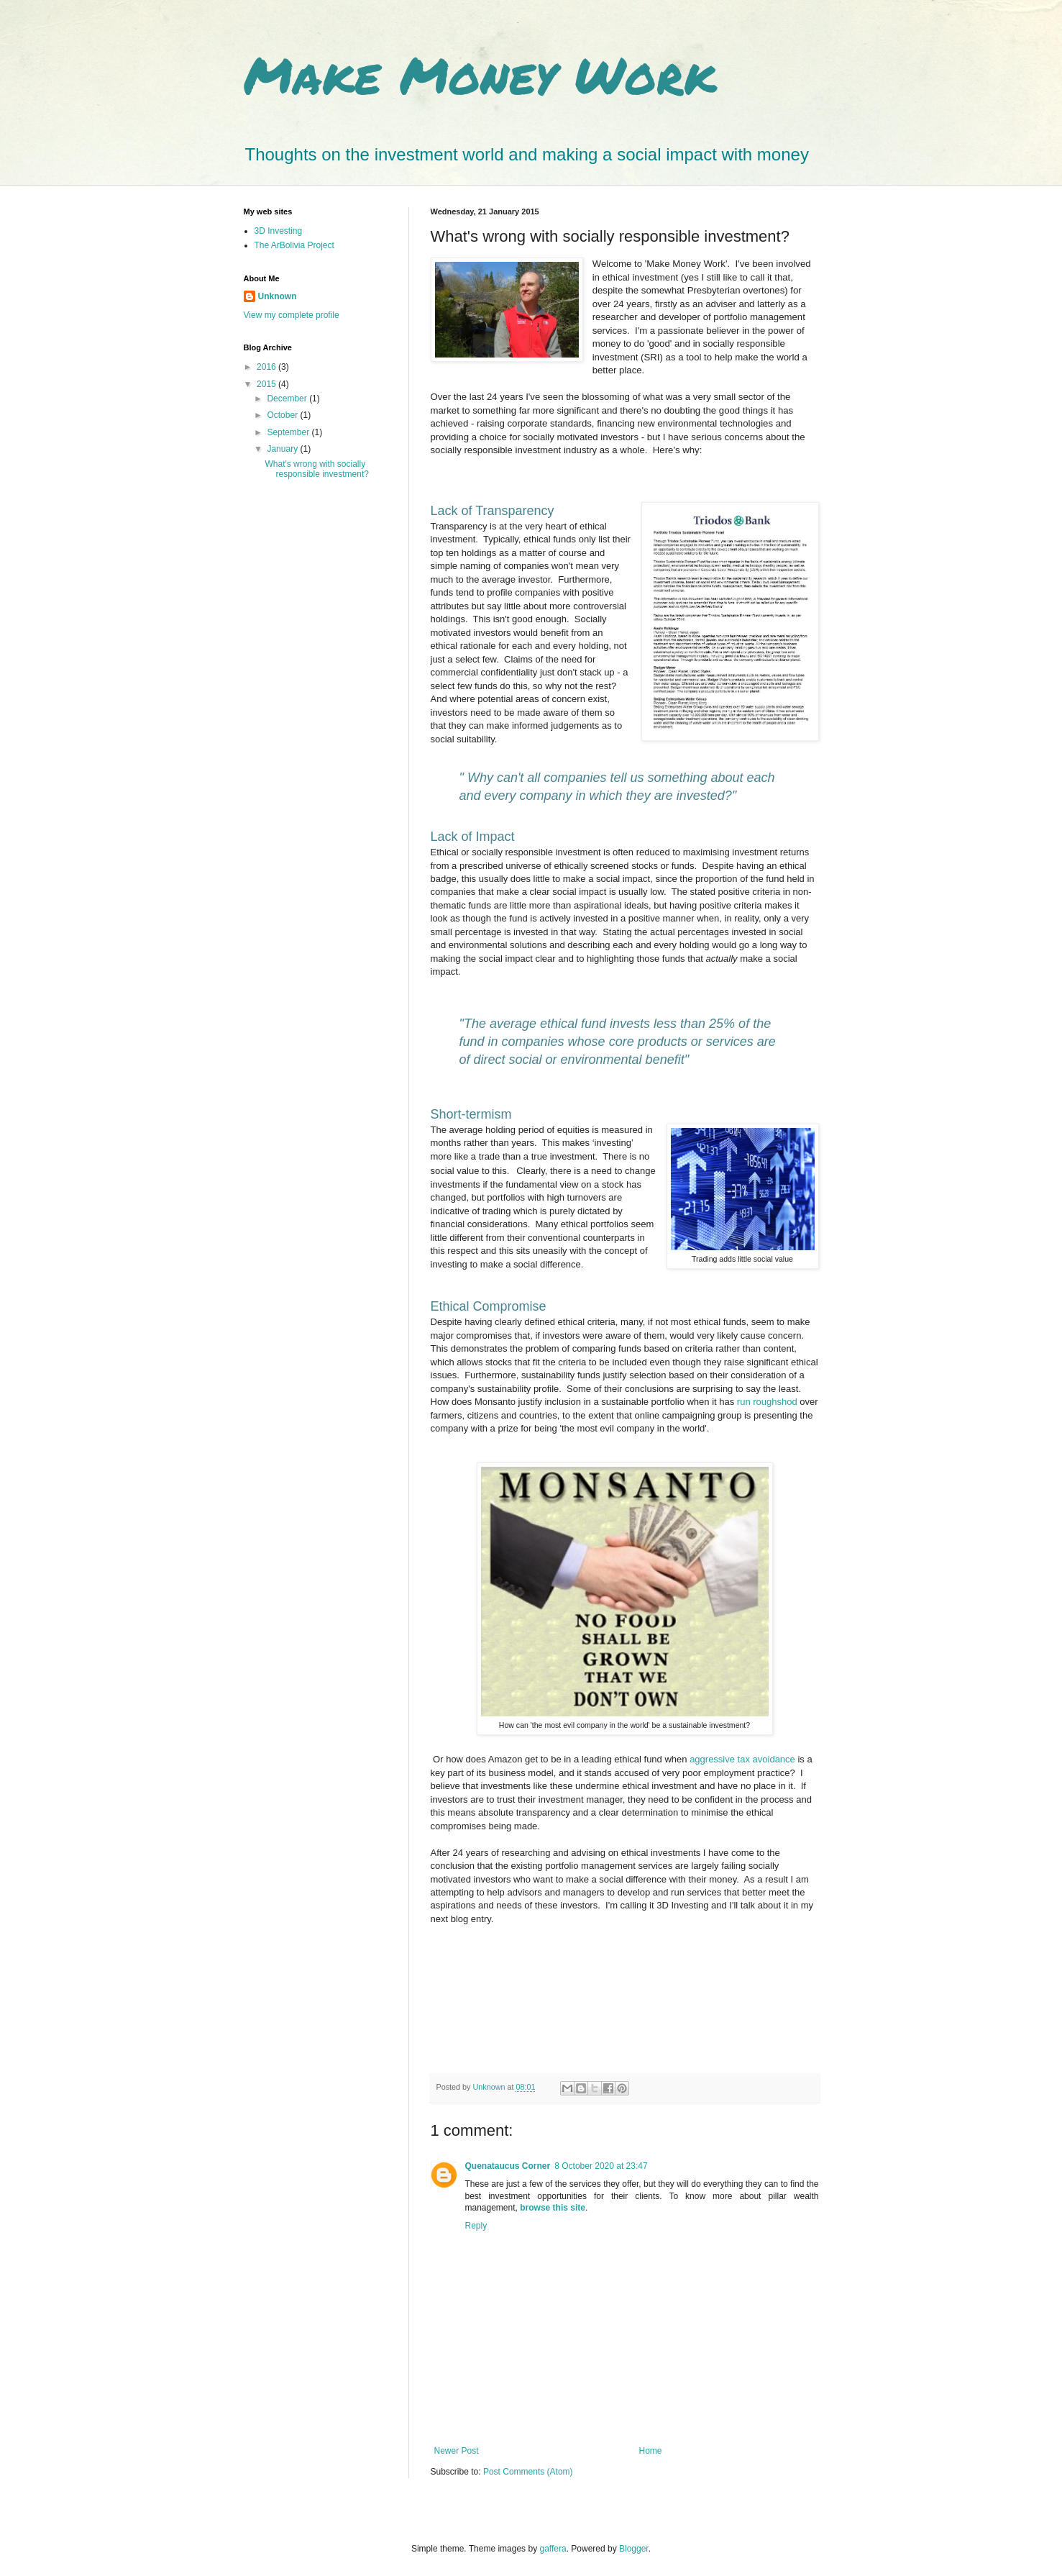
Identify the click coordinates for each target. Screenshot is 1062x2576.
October (283, 415)
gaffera (552, 2549)
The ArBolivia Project (294, 245)
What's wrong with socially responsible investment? (316, 469)
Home (650, 2451)
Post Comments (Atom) (528, 2472)
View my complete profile (291, 315)
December (288, 398)
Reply (476, 2226)
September (289, 432)
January (283, 449)
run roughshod (767, 1401)
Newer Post (456, 2451)
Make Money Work (480, 74)
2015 (267, 384)
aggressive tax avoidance (743, 1759)
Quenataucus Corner (508, 2166)
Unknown (277, 296)
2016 (267, 367)
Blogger (634, 2549)
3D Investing (279, 231)
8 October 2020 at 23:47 (600, 2166)
